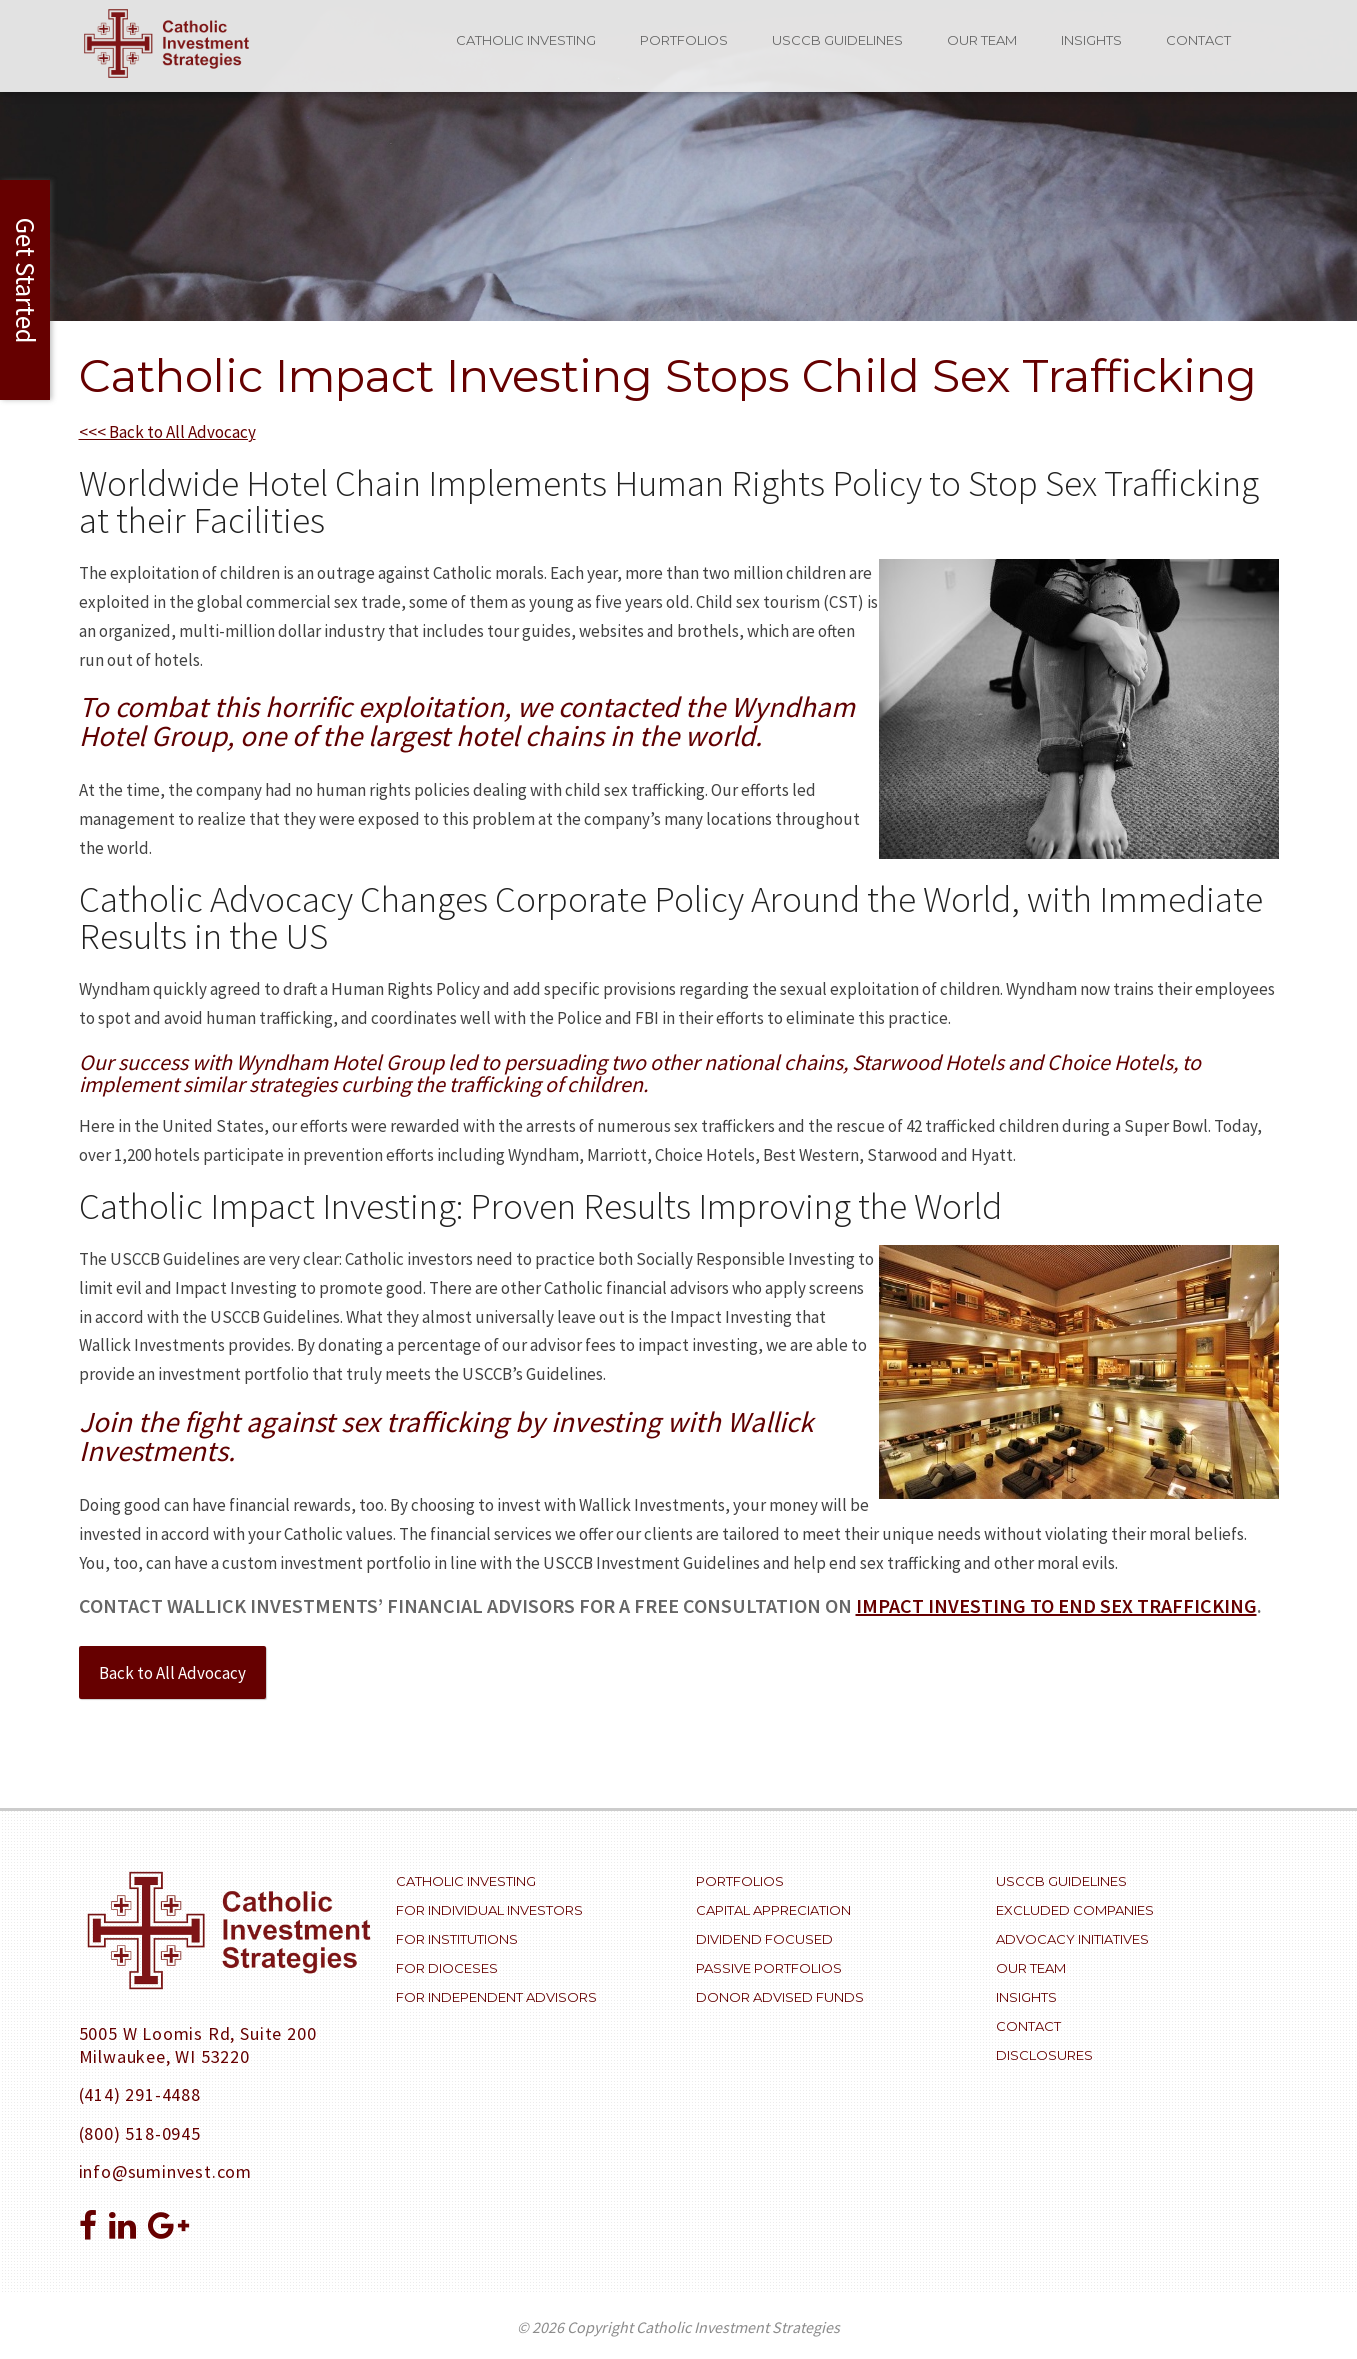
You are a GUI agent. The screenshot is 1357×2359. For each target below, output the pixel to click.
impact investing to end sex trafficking (1056, 1605)
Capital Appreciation (773, 1910)
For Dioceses (447, 1968)
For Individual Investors (489, 1910)
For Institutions (457, 1939)
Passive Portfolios (769, 1968)
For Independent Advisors (496, 1997)
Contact (1198, 40)
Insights (1091, 40)
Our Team (982, 40)
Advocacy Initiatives (1072, 1939)
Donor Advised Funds (780, 1997)
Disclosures (1044, 2055)
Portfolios (684, 40)
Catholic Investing (526, 40)
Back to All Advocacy (172, 1673)
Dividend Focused (764, 1939)
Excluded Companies (1075, 1910)
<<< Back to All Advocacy (167, 432)
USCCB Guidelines (837, 40)
